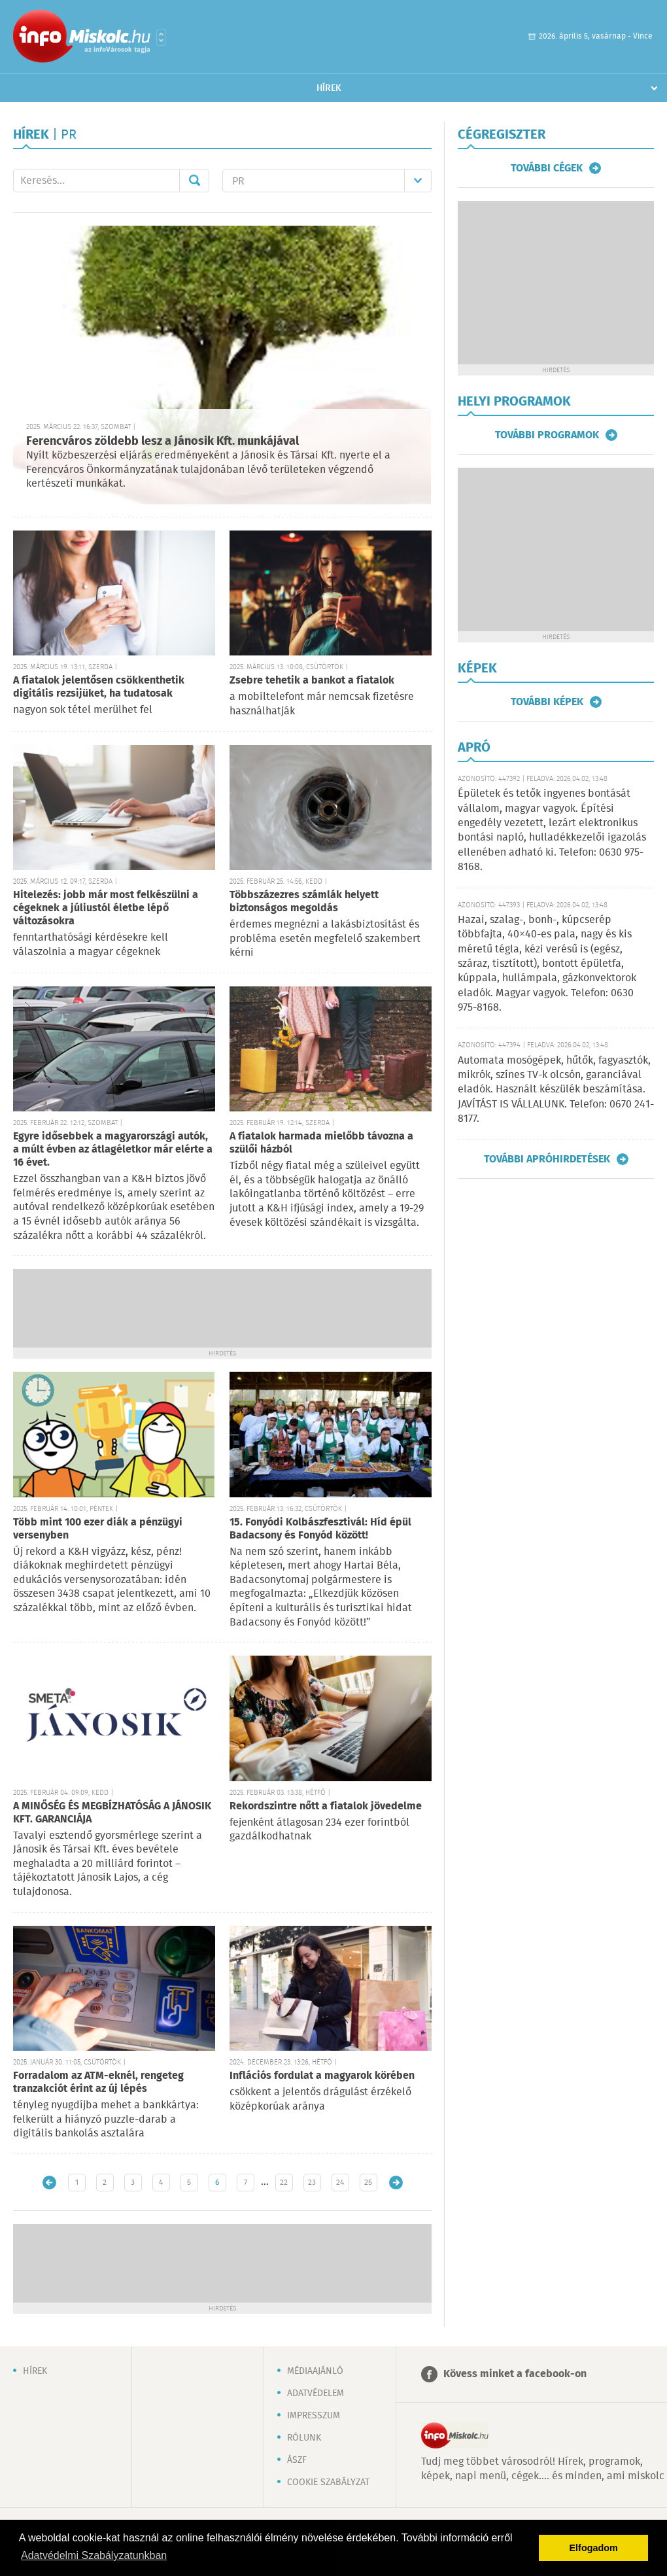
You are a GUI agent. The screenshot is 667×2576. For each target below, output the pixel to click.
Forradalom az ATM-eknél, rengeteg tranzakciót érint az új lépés (98, 2082)
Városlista (161, 37)
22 (284, 2182)
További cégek (547, 168)
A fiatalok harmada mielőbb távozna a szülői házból (321, 1143)
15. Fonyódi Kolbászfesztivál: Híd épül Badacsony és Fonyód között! (320, 1529)
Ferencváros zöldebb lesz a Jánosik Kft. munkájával (162, 441)
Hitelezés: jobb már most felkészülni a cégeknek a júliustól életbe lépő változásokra (105, 908)
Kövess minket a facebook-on (515, 2374)
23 (312, 2182)
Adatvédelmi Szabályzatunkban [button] (94, 2555)
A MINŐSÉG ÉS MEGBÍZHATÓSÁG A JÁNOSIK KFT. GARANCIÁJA (112, 1813)
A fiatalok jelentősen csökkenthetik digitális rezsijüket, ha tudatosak (98, 687)
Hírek (328, 88)
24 (340, 2182)
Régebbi (396, 2182)
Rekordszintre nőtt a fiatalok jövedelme (326, 1806)
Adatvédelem (315, 2393)
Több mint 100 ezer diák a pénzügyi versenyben (97, 1529)
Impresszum (313, 2416)
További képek (547, 702)
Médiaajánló (315, 2371)
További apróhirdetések (547, 1159)
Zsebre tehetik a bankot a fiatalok (312, 680)
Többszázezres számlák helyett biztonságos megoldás (304, 901)
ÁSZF (297, 2460)
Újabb (49, 2182)
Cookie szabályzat (328, 2482)
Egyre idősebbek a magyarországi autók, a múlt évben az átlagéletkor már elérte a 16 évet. (113, 1149)
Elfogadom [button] (594, 2548)
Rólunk (304, 2438)
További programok (547, 435)
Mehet (194, 180)
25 (368, 2182)
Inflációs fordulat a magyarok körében (322, 2076)
